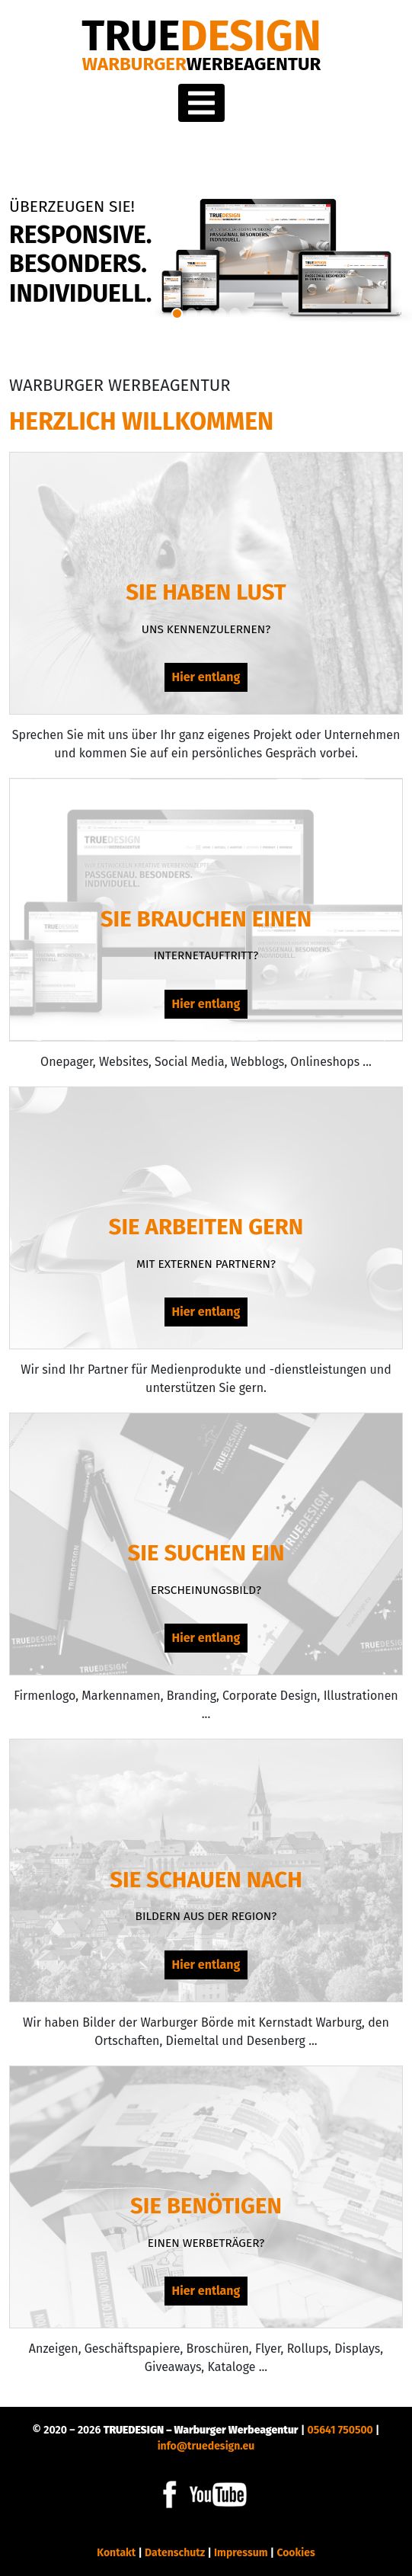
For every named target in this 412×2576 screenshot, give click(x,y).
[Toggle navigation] (201, 103)
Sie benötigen (206, 2205)
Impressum (240, 2552)
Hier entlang (206, 677)
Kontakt (116, 2552)
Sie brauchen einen (206, 919)
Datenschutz (175, 2552)
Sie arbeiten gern (206, 1226)
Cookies (295, 2552)
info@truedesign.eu (206, 2446)
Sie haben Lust (206, 592)
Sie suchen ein (205, 1552)
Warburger (201, 64)
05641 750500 (340, 2430)
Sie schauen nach (206, 1879)
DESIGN (201, 36)
